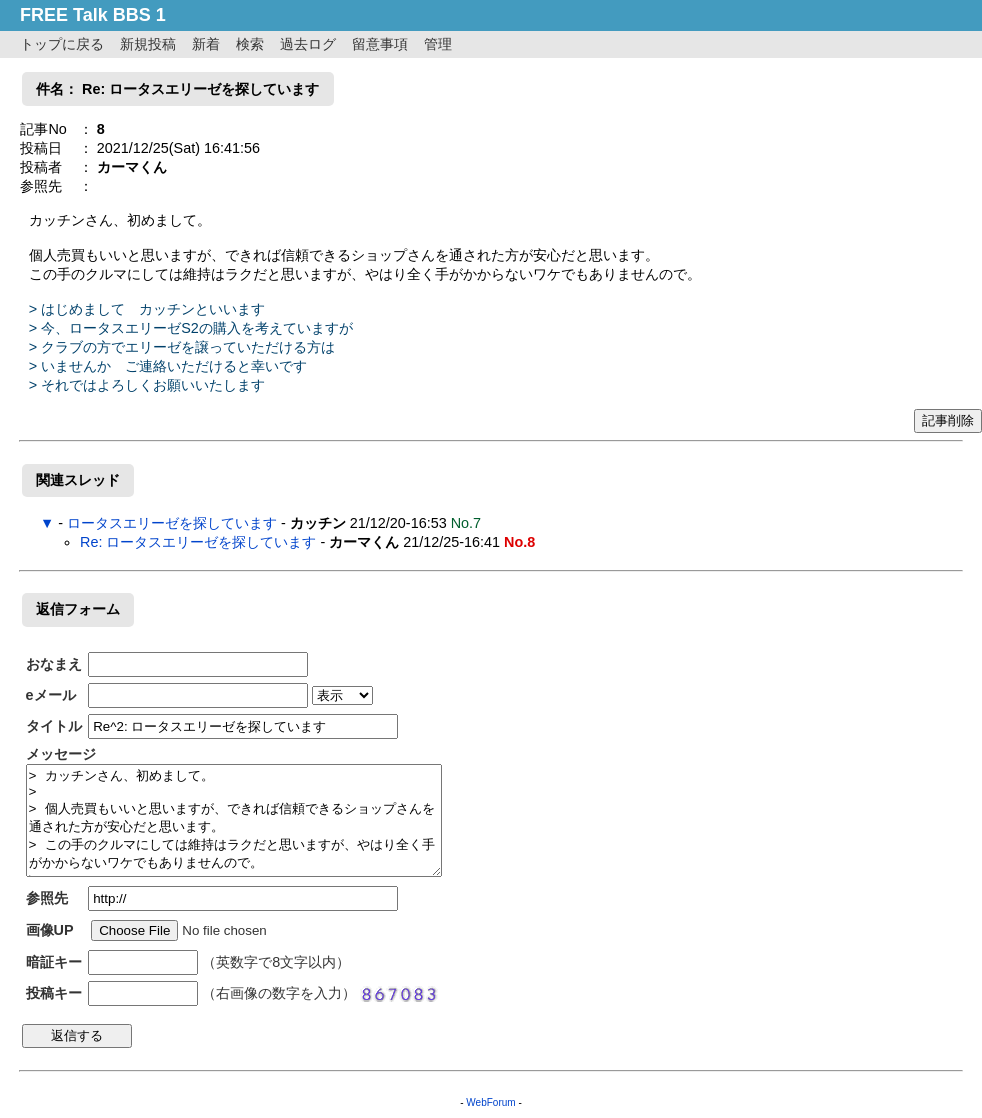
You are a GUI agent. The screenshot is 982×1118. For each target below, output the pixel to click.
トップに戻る (62, 44)
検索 (250, 44)
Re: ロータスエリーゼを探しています (198, 542)
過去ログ (308, 44)
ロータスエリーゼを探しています (172, 523)
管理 (438, 44)
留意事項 (380, 44)
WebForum (490, 1102)
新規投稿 (148, 44)
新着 (206, 44)
